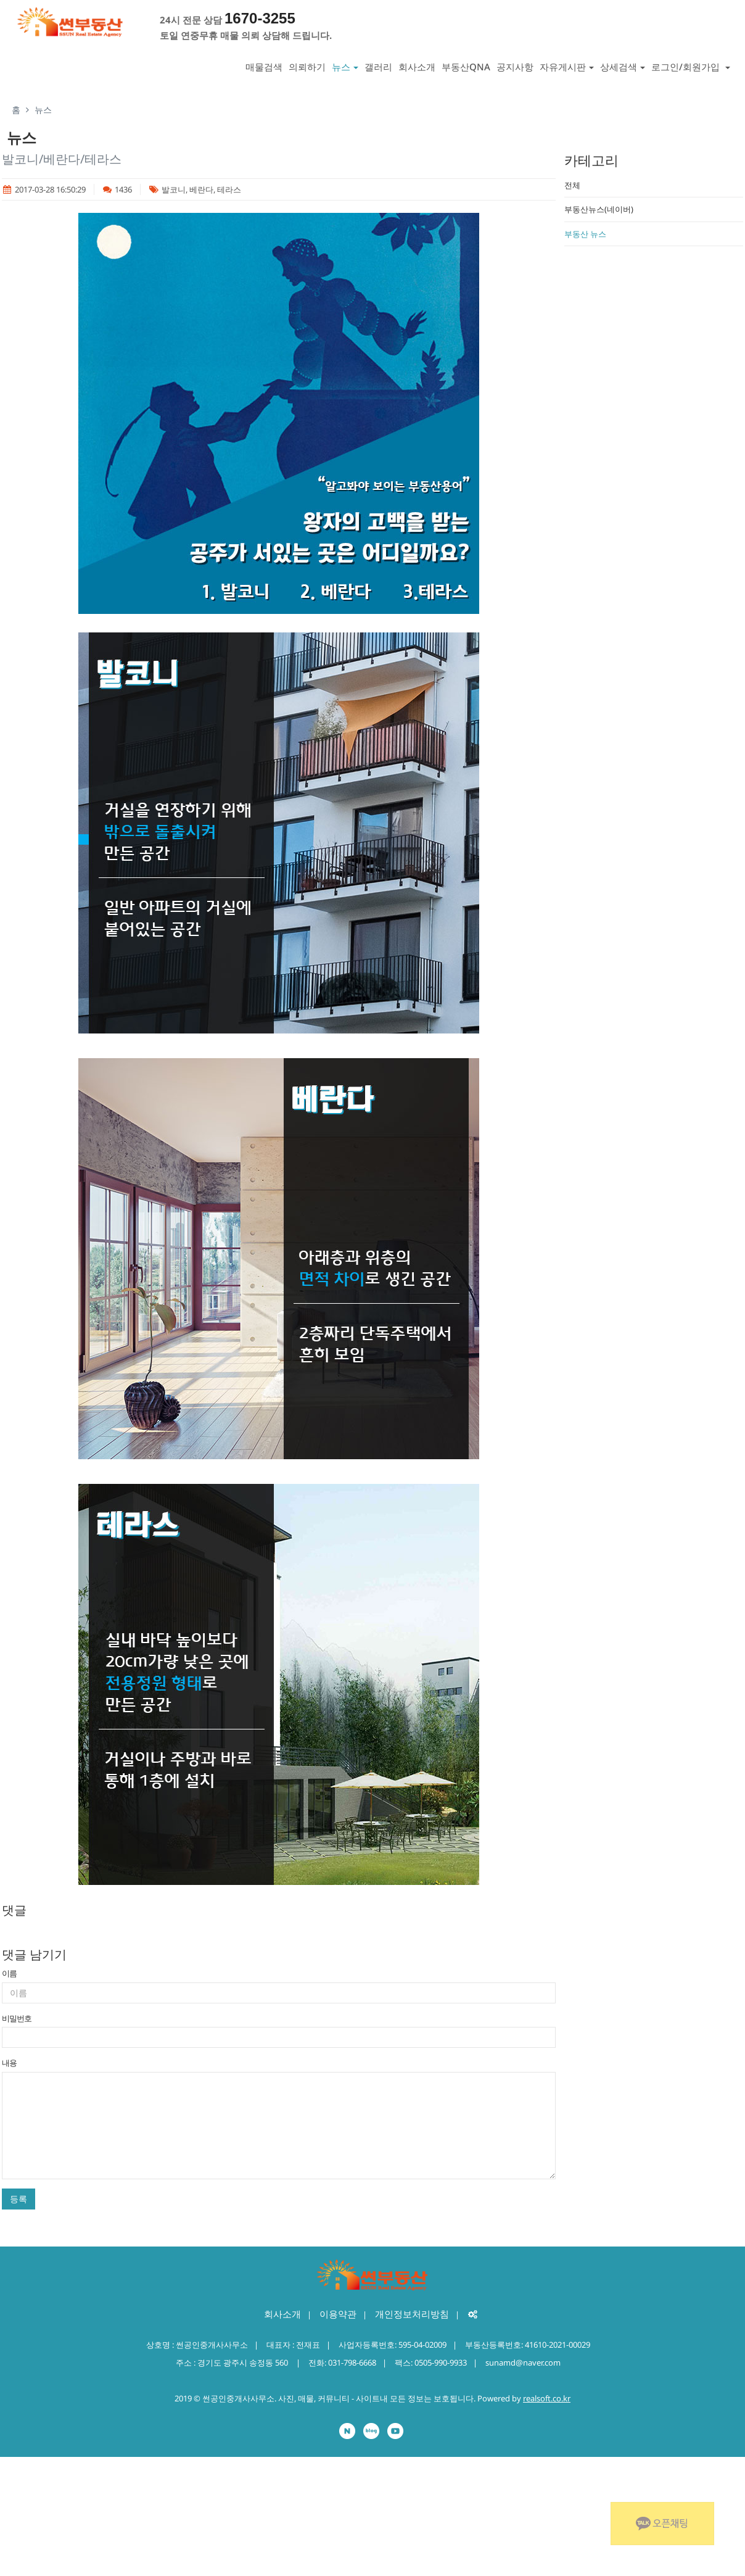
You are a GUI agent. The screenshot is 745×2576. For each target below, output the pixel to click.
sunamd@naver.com (523, 2362)
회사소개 (416, 66)
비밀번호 (16, 2018)
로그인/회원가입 (690, 66)
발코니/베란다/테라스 (61, 159)
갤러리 (378, 66)
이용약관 (337, 2314)
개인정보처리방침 (412, 2314)
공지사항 (514, 66)
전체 (572, 185)
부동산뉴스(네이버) (598, 209)
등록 (18, 2199)
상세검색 (622, 66)
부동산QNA (466, 66)
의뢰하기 (307, 66)
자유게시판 (567, 66)
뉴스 (345, 66)
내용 (9, 2062)
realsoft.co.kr (546, 2398)
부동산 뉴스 (585, 233)
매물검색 (263, 66)
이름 (9, 1973)
